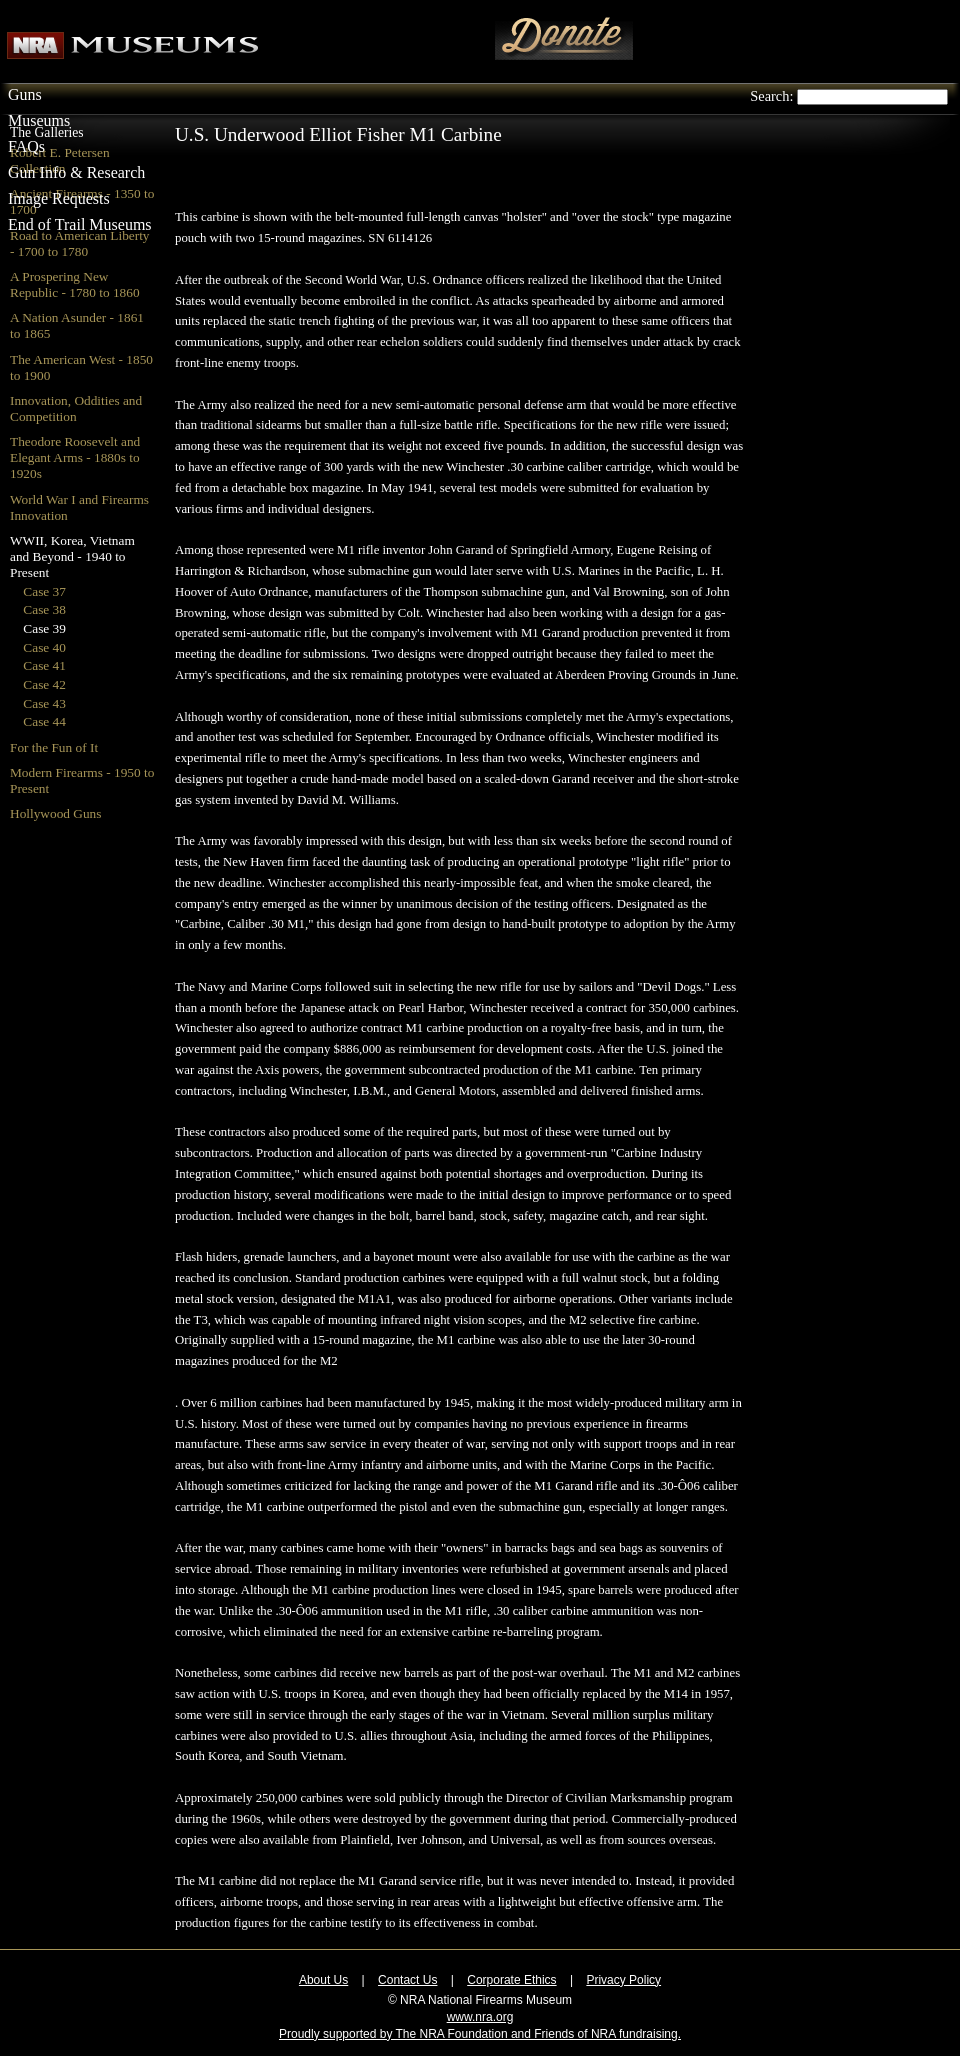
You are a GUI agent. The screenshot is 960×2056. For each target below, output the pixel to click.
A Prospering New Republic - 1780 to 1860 (75, 284)
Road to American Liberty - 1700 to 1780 (80, 243)
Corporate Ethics (511, 1980)
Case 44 (44, 721)
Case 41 (44, 665)
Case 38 (44, 609)
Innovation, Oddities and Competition (76, 408)
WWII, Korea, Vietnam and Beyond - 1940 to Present (72, 556)
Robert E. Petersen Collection (60, 160)
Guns (25, 94)
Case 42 (44, 684)
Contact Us (407, 1980)
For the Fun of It (54, 747)
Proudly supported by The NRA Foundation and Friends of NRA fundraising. (480, 2034)
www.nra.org (480, 2017)
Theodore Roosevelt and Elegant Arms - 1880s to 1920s (75, 457)
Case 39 (44, 628)
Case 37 (44, 591)
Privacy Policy (623, 1980)
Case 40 (44, 647)
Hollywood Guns (55, 813)
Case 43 (44, 703)
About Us (323, 1980)
